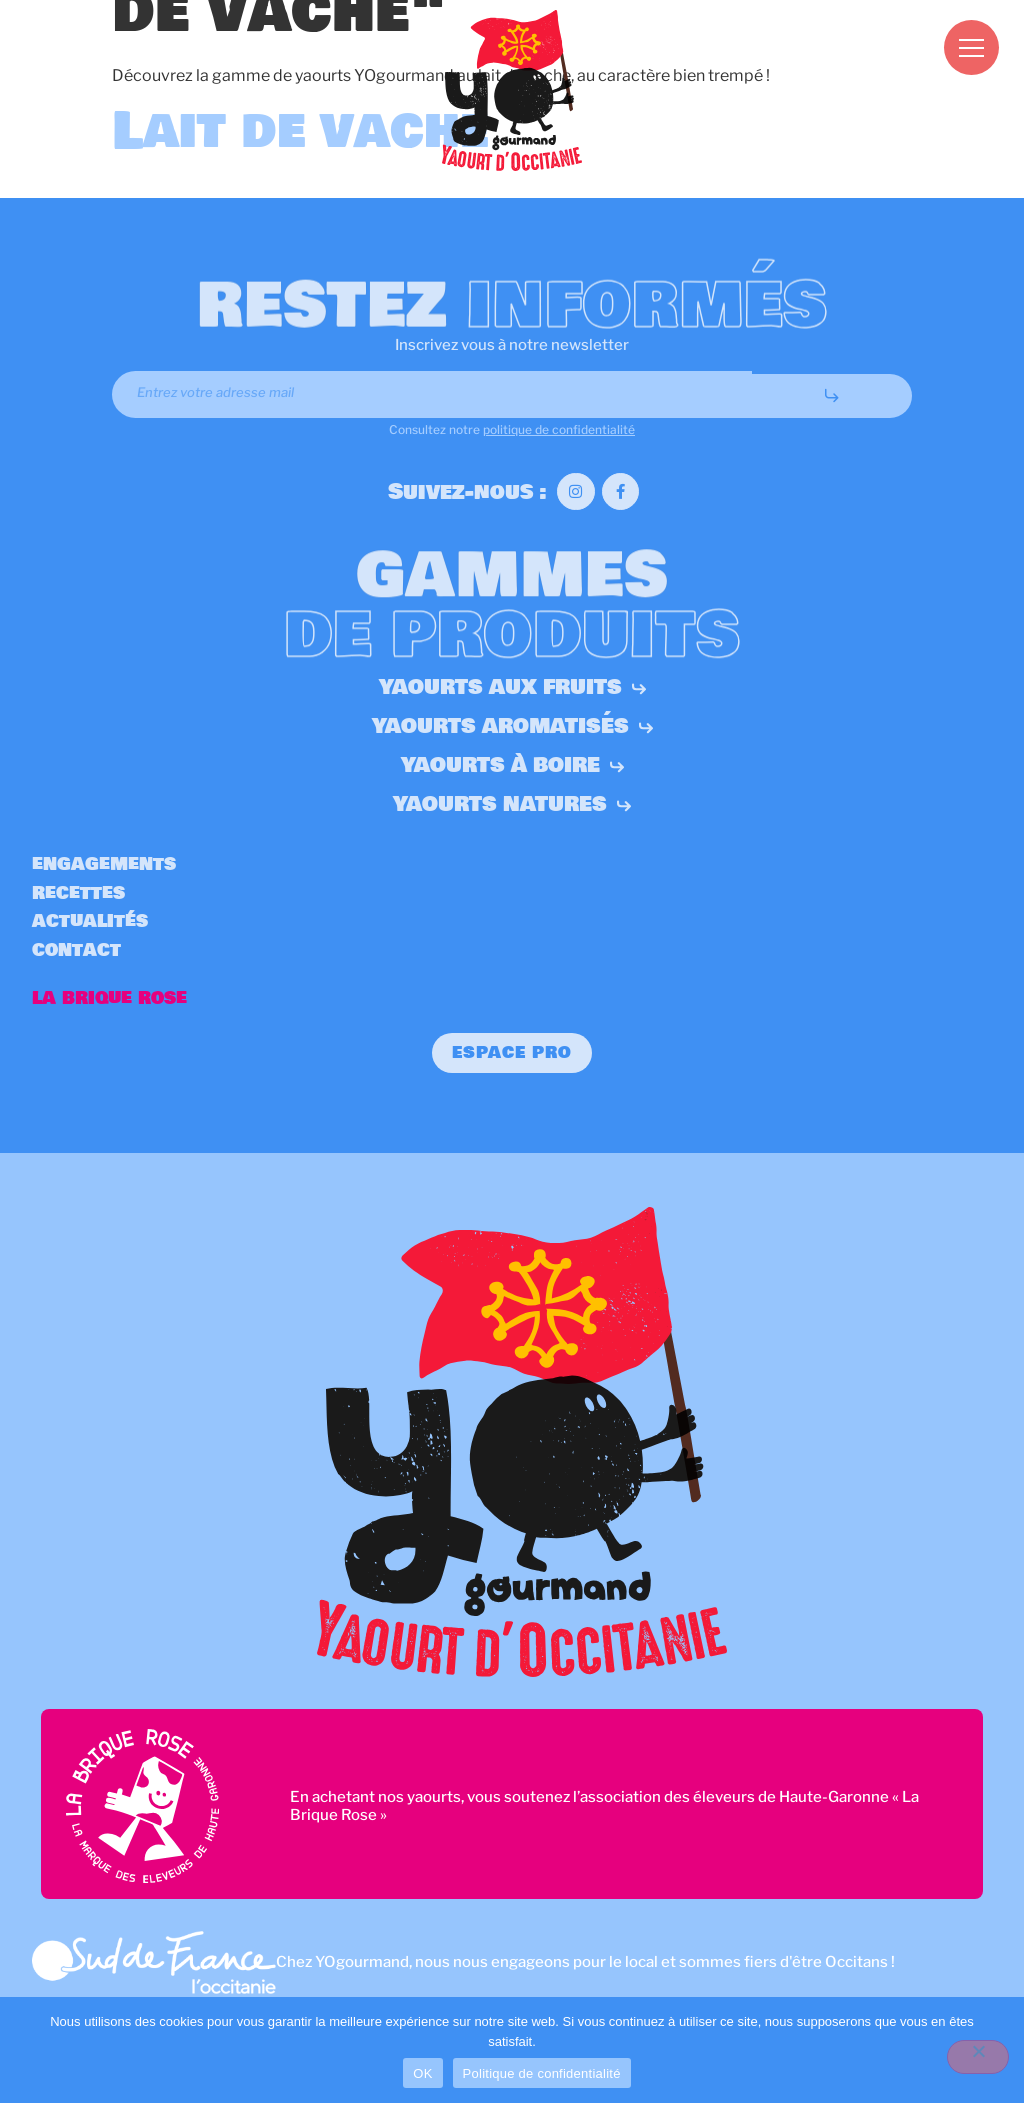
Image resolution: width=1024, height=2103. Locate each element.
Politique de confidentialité (542, 2073)
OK (422, 2073)
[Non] (978, 2057)
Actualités (90, 921)
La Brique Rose (109, 998)
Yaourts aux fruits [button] (512, 687)
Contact (76, 950)
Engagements (104, 864)
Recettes (78, 893)
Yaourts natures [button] (512, 804)
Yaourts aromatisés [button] (512, 726)
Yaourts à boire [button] (512, 765)
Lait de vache (300, 131)
